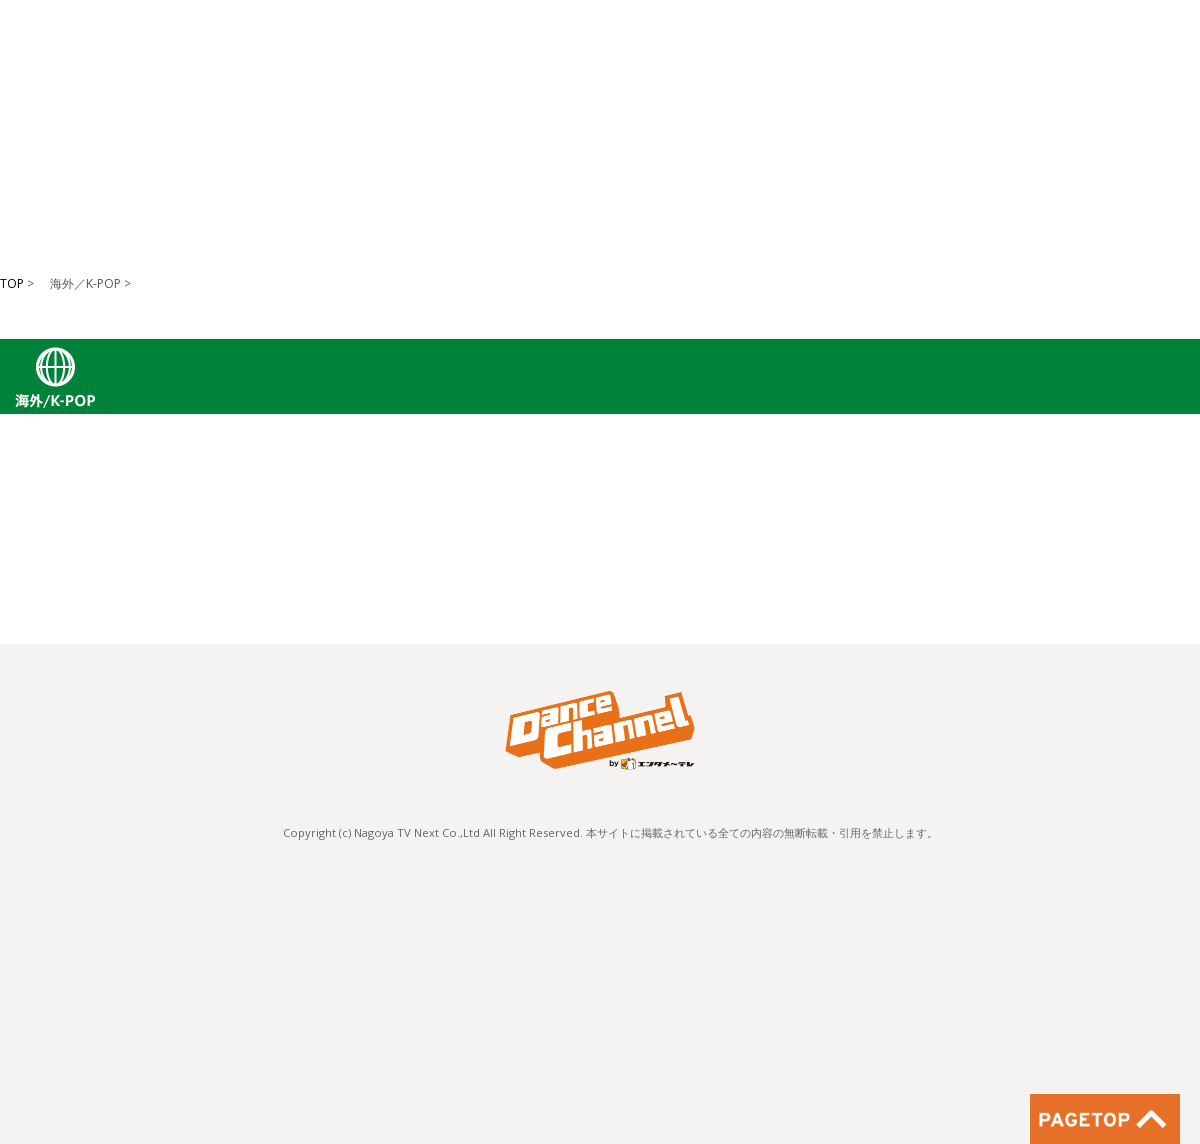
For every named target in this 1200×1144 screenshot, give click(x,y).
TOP (12, 283)
